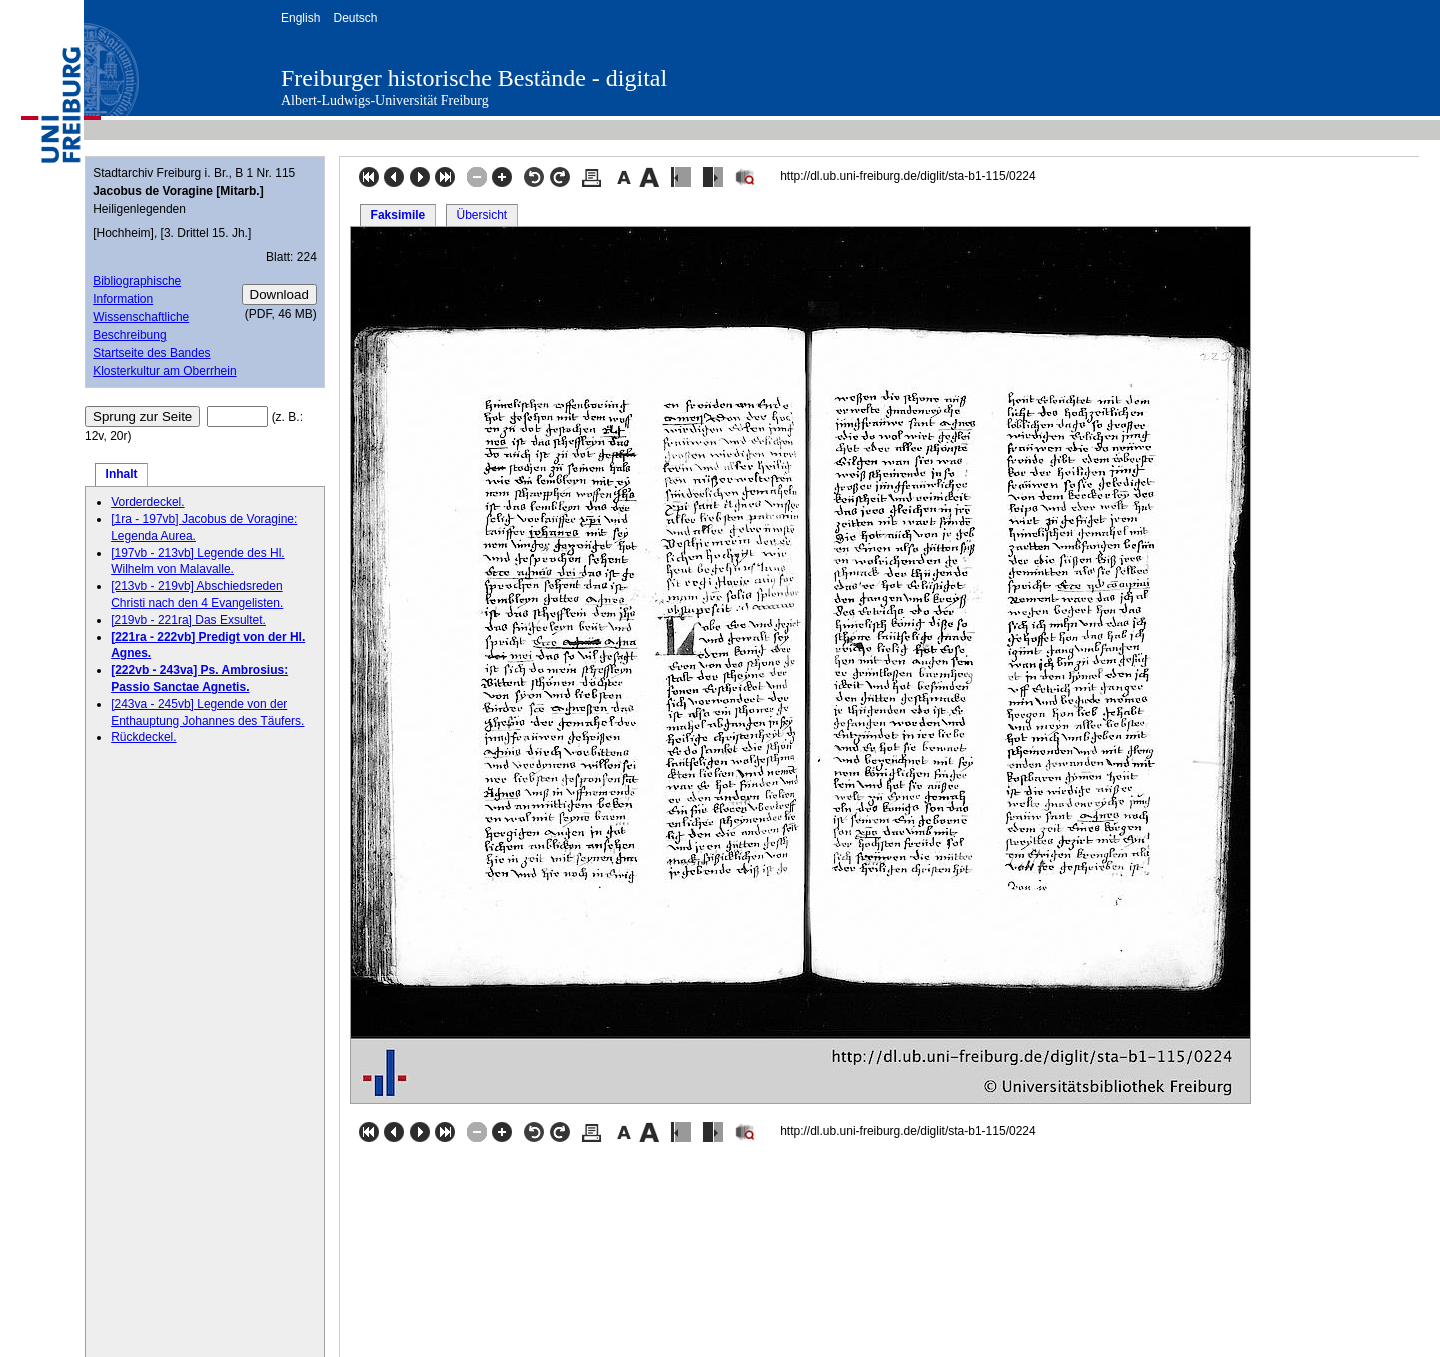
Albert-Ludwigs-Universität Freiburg (385, 100)
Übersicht (481, 215)
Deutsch (355, 18)
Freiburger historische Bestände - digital (474, 78)
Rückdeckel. (143, 737)
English (300, 18)
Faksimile (398, 215)
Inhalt (122, 474)
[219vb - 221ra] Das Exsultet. (188, 620)
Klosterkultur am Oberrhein (164, 371)
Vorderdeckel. (147, 502)
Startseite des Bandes (151, 353)
